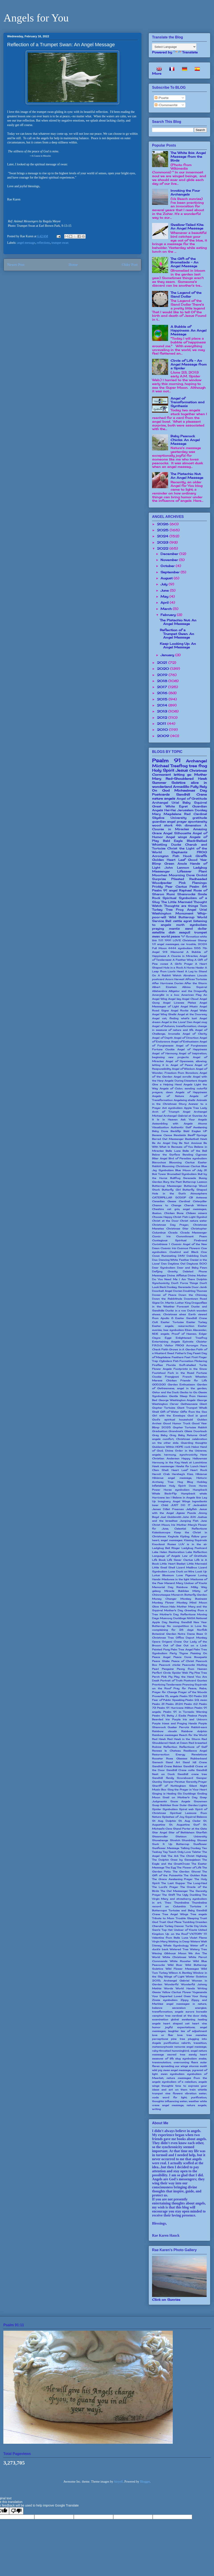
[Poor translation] (16, 2511)
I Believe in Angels (183, 1497)
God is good (197, 1415)
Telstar (196, 1851)
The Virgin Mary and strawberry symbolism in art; (179, 1898)
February (168, 615)
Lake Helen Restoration (168, 1552)
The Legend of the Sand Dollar (186, 294)
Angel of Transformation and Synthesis (187, 402)
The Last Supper (173, 1883)
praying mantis (166, 928)
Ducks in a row (175, 1310)
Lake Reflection (196, 1552)
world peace (170, 936)
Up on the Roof (176, 1933)
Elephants (179, 852)
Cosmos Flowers (188, 1248)
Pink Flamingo (193, 883)
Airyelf (118, 2481)
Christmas (198, 770)
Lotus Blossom (163, 1575)
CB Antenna (198, 1197)
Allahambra (159, 991)
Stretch (175, 1840)
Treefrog (178, 766)
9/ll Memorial (173, 952)
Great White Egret (170, 806)
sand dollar (196, 928)
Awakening (200, 1127)
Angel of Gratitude (192, 798)
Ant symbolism (172, 1107)
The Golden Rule (195, 1875)
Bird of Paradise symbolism (188, 1158)
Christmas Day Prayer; (170, 1224)
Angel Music (189, 1006)
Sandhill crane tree (192, 1774)
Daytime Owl (176, 1263)
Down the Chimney (193, 1294)
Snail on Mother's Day (180, 1797)
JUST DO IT (180, 1505)
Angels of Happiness (191, 1092)
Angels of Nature (168, 1096)
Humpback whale (194, 1493)
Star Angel (159, 1832)
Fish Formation (183, 1361)
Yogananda (199, 1992)
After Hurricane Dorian (167, 983)
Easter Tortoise (172, 1322)
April (165, 602)
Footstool (158, 1372)
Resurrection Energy (168, 1754)
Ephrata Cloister (195, 1341)
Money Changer (164, 1598)
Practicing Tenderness (166, 1684)
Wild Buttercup (182, 917)
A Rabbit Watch (169, 975)
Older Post (130, 265)
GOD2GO (159, 1384)
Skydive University (169, 817)
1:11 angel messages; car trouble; (174, 944)
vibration (190, 2093)
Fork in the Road (181, 1372)
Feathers (177, 1357)
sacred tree (176, 2054)
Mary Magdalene (166, 814)
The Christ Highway (193, 1855)
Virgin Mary (159, 1941)
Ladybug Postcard (194, 1548)
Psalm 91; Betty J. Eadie (169, 1715)
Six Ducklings (186, 1793)
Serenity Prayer (196, 1781)
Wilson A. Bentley (180, 1972)
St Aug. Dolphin (164, 1820)
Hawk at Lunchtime (194, 1462)
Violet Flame (198, 1937)
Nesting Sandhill (180, 1622)
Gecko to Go (188, 1392)
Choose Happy (162, 1217)
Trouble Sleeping (187, 1918)
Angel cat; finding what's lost (174, 1018)
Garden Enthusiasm (181, 1384)
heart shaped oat (176, 2023)
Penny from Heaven (192, 1668)
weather (194, 2101)
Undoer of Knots (185, 1929)
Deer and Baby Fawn (192, 1267)
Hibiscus (201, 1474)
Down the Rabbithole (167, 1298)
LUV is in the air (193, 1544)
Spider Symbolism (165, 1809)
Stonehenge (160, 1840)
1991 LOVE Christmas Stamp (186, 940)
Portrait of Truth (171, 1680)
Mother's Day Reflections (177, 1614)
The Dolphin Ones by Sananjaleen (176, 1859)
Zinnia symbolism (164, 2000)
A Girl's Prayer (181, 963)
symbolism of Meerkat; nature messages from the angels (179, 2077)
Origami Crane (172, 1641)
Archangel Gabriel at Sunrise (182, 1115)
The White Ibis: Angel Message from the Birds (188, 156)
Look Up (201, 1571)
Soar (175, 1805)
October (168, 566)
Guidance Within (163, 1446)
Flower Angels (162, 1368)
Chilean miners (196, 1213)
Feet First (191, 1357)
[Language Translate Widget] (174, 46)
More (156, 73)
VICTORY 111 (198, 1933)
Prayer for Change (164, 1692)
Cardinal (184, 1201)
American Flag (191, 994)
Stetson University (191, 1836)
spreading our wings (174, 2066)
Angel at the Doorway (192, 1014)
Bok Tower (159, 1174)
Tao (204, 1848)
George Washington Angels (177, 1400)
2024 (163, 536)
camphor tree (161, 2015)
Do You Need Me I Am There (173, 1279)
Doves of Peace (164, 1294)
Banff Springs (197, 1135)
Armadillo (181, 786)
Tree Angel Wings (175, 1914)
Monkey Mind (187, 1602)
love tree (184, 2035)
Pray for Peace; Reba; (190, 1688)
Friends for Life (193, 1380)
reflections (43, 242)
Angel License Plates (179, 1002)
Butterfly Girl (171, 1189)
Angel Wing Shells (164, 1014)
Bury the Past (172, 1181)
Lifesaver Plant (192, 871)
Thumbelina (181, 1902)
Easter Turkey (196, 1322)
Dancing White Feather (174, 1259)
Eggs (168, 1337)
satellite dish (163, 932)
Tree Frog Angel (181, 909)
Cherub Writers (195, 1205)
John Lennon (177, 867)
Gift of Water (169, 1411)
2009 (163, 736)
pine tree (178, 2038)
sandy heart (198, 2054)
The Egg (170, 1867)
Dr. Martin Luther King (175, 1302)
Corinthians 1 (161, 1244)
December (169, 554)
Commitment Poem (191, 1236)
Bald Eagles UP (195, 1131)
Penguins (168, 1668)
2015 (163, 699)
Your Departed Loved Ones (171, 1996)
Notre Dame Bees (190, 1633)
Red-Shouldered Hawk (186, 778)
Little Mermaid (197, 1563)
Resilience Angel (195, 1750)
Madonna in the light (175, 1579)
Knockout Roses (164, 1544)
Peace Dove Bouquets (190, 1657)
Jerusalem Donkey (192, 810)
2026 (163, 524)
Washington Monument (172, 913)
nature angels (163, 798)
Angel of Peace (182, 1065)
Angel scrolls (182, 1076)
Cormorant (161, 774)
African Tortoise (196, 979)
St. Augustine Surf (184, 1824)
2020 (163, 668)
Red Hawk (159, 1739)
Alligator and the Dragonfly (188, 991)
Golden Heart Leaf (168, 859)
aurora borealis (196, 2011)
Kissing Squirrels (195, 1540)
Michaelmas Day (190, 790)
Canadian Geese (164, 1201)
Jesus (182, 770)
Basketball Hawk (196, 1139)
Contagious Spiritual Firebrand (179, 1240)
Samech (157, 1762)
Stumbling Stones (194, 1840)
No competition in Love (184, 1626)
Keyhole (173, 1536)
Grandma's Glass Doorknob (188, 1431)
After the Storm (195, 983)
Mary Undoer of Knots (191, 1583)
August (167, 578)
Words (168, 1988)
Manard (169, 1583)
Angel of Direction (186, 1037)
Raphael (185, 890)
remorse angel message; (190, 2046)
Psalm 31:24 (174, 1704)
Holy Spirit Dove (182, 1485)
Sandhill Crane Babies (167, 1766)
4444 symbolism (180, 948)
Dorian (177, 1290)
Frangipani (172, 1376)
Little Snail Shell (163, 1567)
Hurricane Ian (161, 1497)
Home (73, 265)
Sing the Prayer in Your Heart (187, 1789)
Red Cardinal (195, 814)
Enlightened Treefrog (191, 1337)
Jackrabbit (200, 1505)
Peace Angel (161, 1657)
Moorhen (159, 875)
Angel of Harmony (164, 1053)
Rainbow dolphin (194, 1731)
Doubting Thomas (195, 1290)
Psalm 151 (186, 1696)
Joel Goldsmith (170, 1517)
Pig (191, 1672)
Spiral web (186, 1809)
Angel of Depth (162, 1037)
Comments (166, 105)
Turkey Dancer (174, 1926)
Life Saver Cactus (180, 1559)
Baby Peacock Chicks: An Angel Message (185, 439)
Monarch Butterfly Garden (189, 1594)
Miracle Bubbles (176, 1591)
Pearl (155, 1668)
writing (156, 2109)
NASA (191, 1618)
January (167, 655)
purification (171, 2042)
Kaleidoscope (161, 1532)
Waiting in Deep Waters (184, 1941)
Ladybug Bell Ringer (166, 1548)
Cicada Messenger (193, 1232)
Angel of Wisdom (183, 1068)
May (164, 596)
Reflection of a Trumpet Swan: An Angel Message (177, 633)
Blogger (145, 2481)
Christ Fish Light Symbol (190, 1217)
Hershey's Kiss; (182, 1474)
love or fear (162, 2035)
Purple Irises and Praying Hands (174, 1723)
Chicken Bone (174, 1213)
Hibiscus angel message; (172, 1477)
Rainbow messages (165, 1735)
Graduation (159, 1431)
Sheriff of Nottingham (169, 1785)
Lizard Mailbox (186, 1567)
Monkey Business (193, 1598)
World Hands (185, 1988)
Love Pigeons (186, 1575)
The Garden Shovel (186, 1871)
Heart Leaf (179, 1470)
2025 (163, 530)
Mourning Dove (182, 875)
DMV (181, 1255)
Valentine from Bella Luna (170, 1937)
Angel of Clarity (195, 1033)
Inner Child (160, 1505)
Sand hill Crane (195, 1762)
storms (194, 2066)
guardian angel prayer (169, 821)
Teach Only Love (180, 1851)
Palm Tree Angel (181, 1649)
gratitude (199, 817)
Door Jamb (199, 1287)
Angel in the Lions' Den (176, 1022)
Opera (156, 1641)
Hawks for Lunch (187, 1466)
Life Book (158, 1559)
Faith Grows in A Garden (178, 1349)
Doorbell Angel (162, 1290)
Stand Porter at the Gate (190, 1828)
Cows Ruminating (164, 1255)
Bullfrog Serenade (183, 1178)
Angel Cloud (190, 998)
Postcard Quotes (195, 1680)
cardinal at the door (185, 2015)
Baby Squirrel (195, 802)
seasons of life (163, 2058)
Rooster (157, 1758)
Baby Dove (160, 1131)
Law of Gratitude (194, 1555)
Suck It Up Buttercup (170, 1844)
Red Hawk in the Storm (183, 1739)
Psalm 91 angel (164, 890)
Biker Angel (159, 1158)
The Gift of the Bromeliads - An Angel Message (184, 262)
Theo (168, 1902)
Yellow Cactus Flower (176, 1992)
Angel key (174, 998)
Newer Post (16, 265)
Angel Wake (198, 1010)
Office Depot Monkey (191, 1637)
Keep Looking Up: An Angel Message (178, 645)
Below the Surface (166, 1154)
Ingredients (199, 1501)
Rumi (171, 894)
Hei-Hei (170, 810)
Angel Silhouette (177, 833)
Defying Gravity (164, 1271)
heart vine (199, 2023)
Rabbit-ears (199, 1727)
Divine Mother (197, 1275)
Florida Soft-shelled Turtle (186, 1365)
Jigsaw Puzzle (186, 1513)
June (165, 590)
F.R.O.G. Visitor (162, 1345)
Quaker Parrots (178, 1727)
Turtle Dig (191, 1926)
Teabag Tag (159, 1851)
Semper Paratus (174, 1781)
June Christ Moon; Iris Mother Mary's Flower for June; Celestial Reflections (179, 1524)
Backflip (176, 1131)
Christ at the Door (165, 1220)
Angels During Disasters (181, 1080)
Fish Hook (182, 856)
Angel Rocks (179, 1010)
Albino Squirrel (194, 987)
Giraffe (201, 856)
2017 (162, 687)
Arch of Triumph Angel (171, 1111)
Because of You (182, 1146)
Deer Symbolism (163, 1267)
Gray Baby (159, 1435)
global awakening (183, 2019)
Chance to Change (166, 1205)
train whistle (198, 2089)
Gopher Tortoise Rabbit (190, 1427)
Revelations (199, 1754)
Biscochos (159, 1162)
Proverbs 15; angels (165, 1696)
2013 (162, 711)
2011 (162, 723)
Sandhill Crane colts (180, 1770)
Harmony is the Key (166, 1462)
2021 (162, 662)
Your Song (199, 1996)
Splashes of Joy (173, 1816)
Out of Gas (172, 1645)
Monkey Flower (163, 1602)
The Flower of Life (189, 1867)
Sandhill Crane (191, 794)
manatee (201, 2035)
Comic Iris (161, 1236)
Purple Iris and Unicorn (189, 1719)
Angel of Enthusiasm (185, 1041)
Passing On (198, 1653)
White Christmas (174, 1957)
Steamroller (160, 1836)
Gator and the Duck (165, 1392)
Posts (162, 98)
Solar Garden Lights (193, 1805)
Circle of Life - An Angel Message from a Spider (189, 364)
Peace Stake (161, 1661)
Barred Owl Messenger (168, 1139)
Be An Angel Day (164, 1143)
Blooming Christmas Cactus (181, 1166)
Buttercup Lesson (195, 1181)
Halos (195, 1446)
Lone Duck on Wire (181, 1571)
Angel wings (176, 837)
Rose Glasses (176, 1758)
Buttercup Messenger (167, 1185)
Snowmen (200, 1801)
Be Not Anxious (190, 1143)
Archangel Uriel (165, 802)
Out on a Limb (195, 1645)
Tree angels (198, 1914)
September (170, 572)
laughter (173, 2031)
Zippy (184, 2000)
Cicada (172, 1232)
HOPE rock (182, 1446)
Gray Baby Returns (183, 1435)
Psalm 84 (198, 886)
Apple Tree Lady (195, 1107)
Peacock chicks (169, 1664)
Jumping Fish (189, 1520)
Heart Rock (198, 1470)
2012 (162, 717)
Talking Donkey (191, 1848)
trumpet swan (59, 242)
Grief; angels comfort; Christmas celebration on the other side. (179, 1439)
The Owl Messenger (174, 1891)
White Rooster (180, 1961)
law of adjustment (194, 2031)
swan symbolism (173, 2074)
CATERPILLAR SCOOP (169, 1197)
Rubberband (198, 1758)
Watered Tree (179, 1949)
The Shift (168, 1894)
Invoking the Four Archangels (185, 192)
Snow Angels (180, 1801)
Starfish (201, 1832)
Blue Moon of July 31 (191, 1170)
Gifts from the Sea (193, 1411)
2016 (163, 693)
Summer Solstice (168, 782)
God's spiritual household (172, 1419)
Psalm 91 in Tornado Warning (185, 1711)
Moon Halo (168, 1606)
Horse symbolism (176, 1489)
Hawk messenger (163, 1466)
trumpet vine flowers (167, 2093)
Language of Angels (166, 1555)
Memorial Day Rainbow (170, 1587)
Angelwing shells (184, 1100)
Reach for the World (193, 1735)
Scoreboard (185, 1778)
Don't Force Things (184, 1283)
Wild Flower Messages (182, 1968)
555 (197, 948)
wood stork (162, 825)
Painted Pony (161, 1649)
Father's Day (183, 1353)
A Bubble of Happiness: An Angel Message (188, 330)
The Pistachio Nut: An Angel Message (187, 475)
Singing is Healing (164, 1793)
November (169, 560)
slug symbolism (186, 2058)
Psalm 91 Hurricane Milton (175, 1707)
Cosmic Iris (168, 1248)
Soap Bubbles (161, 1805)
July (164, 584)
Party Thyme (179, 1653)
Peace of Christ (182, 1661)
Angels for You (36, 18)
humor (156, 2027)
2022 (163, 548)
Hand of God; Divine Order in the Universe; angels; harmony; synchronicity (179, 1450)
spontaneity (197, 821)
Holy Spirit (163, 770)
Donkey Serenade (179, 1287)
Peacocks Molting (194, 1664)
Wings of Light (174, 1976)
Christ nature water (193, 1220)
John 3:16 (189, 1517)
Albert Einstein (164, 987)
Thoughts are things (181, 906)
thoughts (167, 2085)
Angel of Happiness (192, 1049)
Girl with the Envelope (168, 1415)
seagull (184, 932)
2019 (163, 675)
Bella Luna (173, 1150)
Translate (185, 52)
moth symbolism (191, 925)
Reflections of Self (193, 1746)
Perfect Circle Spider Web (170, 1672)
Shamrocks (186, 894)
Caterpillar (200, 1201)
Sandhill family (163, 1778)
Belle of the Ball (195, 1150)
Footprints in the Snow (190, 1368)
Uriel (203, 909)
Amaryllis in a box (165, 994)
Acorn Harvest (174, 979)
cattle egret (182, 921)
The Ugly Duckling (188, 1894)
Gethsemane (189, 1404)
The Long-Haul (197, 1883)
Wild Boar (175, 1965)
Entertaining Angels (166, 1341)
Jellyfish (191, 1509)
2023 (163, 542)
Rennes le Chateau (166, 1750)
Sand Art (173, 1762)
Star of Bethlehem (181, 1832)
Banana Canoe (162, 1135)
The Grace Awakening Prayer (172, 1879)
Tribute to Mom (163, 1918)
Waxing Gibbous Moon (169, 1953)
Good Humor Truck (176, 1423)
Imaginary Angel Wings (174, 1501)
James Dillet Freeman (168, 1509)
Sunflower (200, 1844)
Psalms (192, 1715)
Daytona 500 (197, 1263)
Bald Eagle (173, 841)
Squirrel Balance (196, 1816)
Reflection (170, 1746)
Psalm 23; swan (196, 1700)
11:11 (160, 940)
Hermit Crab (161, 1474)
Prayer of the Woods (192, 1692)
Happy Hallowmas (194, 1458)
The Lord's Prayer (165, 1887)
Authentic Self (181, 1127)
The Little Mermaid (176, 902)
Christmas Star (177, 1228)
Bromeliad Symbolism (182, 1174)
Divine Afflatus (177, 1275)
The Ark (173, 1855)
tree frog (198, 766)
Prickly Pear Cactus (169, 886)
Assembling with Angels (172, 1123)
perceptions (160, 2038)
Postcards (161, 794)
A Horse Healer (194, 967)
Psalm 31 (158, 1704)
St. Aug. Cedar (189, 1820)
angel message (26, 242)
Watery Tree (198, 1949)
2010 (163, 729)
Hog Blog (185, 1481)
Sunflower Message (165, 1848)
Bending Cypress (195, 1154)
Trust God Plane (170, 1922)
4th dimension (188, 825)
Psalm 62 (191, 1704)
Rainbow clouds (164, 1731)
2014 (162, 705)
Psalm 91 (166, 760)
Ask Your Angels (194, 1119)
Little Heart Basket (172, 1563)
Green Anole (175, 863)
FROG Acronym (186, 1345)
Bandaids (180, 1135)
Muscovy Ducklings (173, 1618)
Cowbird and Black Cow (188, 1252)
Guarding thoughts (194, 1442)
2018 (162, 681)
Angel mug (200, 1022)
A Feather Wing (183, 959)
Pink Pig (166, 1676)
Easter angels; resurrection (173, 1326)
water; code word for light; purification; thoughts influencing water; (179, 2097)
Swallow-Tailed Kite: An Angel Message (187, 226)
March (166, 609)
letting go (182, 774)
